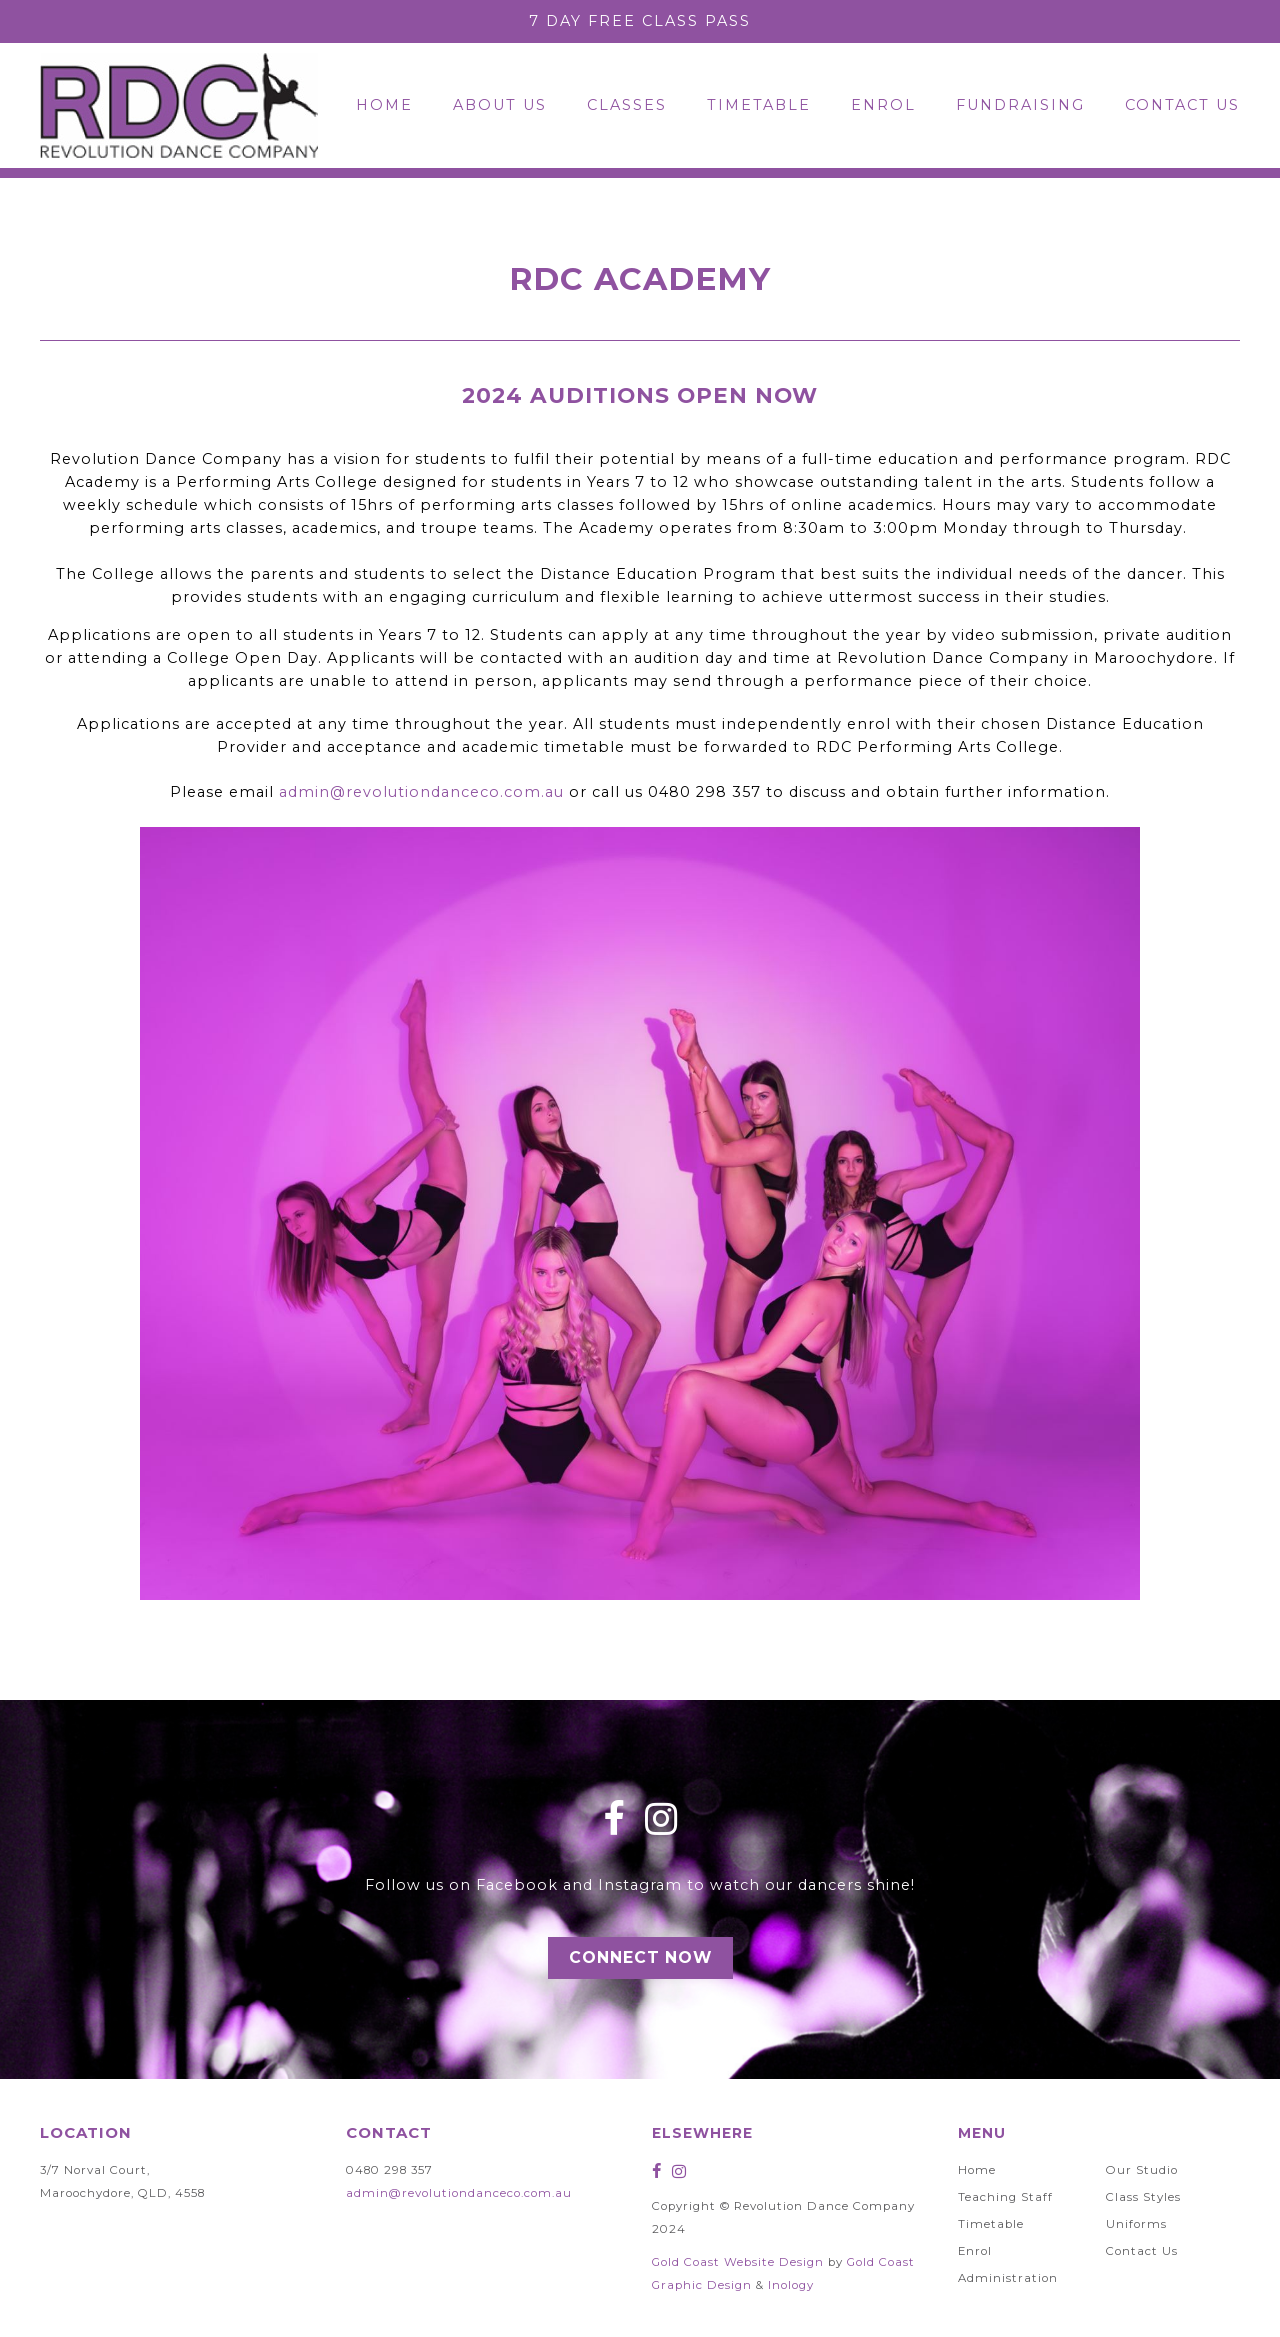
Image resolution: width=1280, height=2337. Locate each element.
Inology (791, 2285)
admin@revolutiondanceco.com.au (421, 792)
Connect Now (640, 1957)
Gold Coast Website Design (738, 2262)
